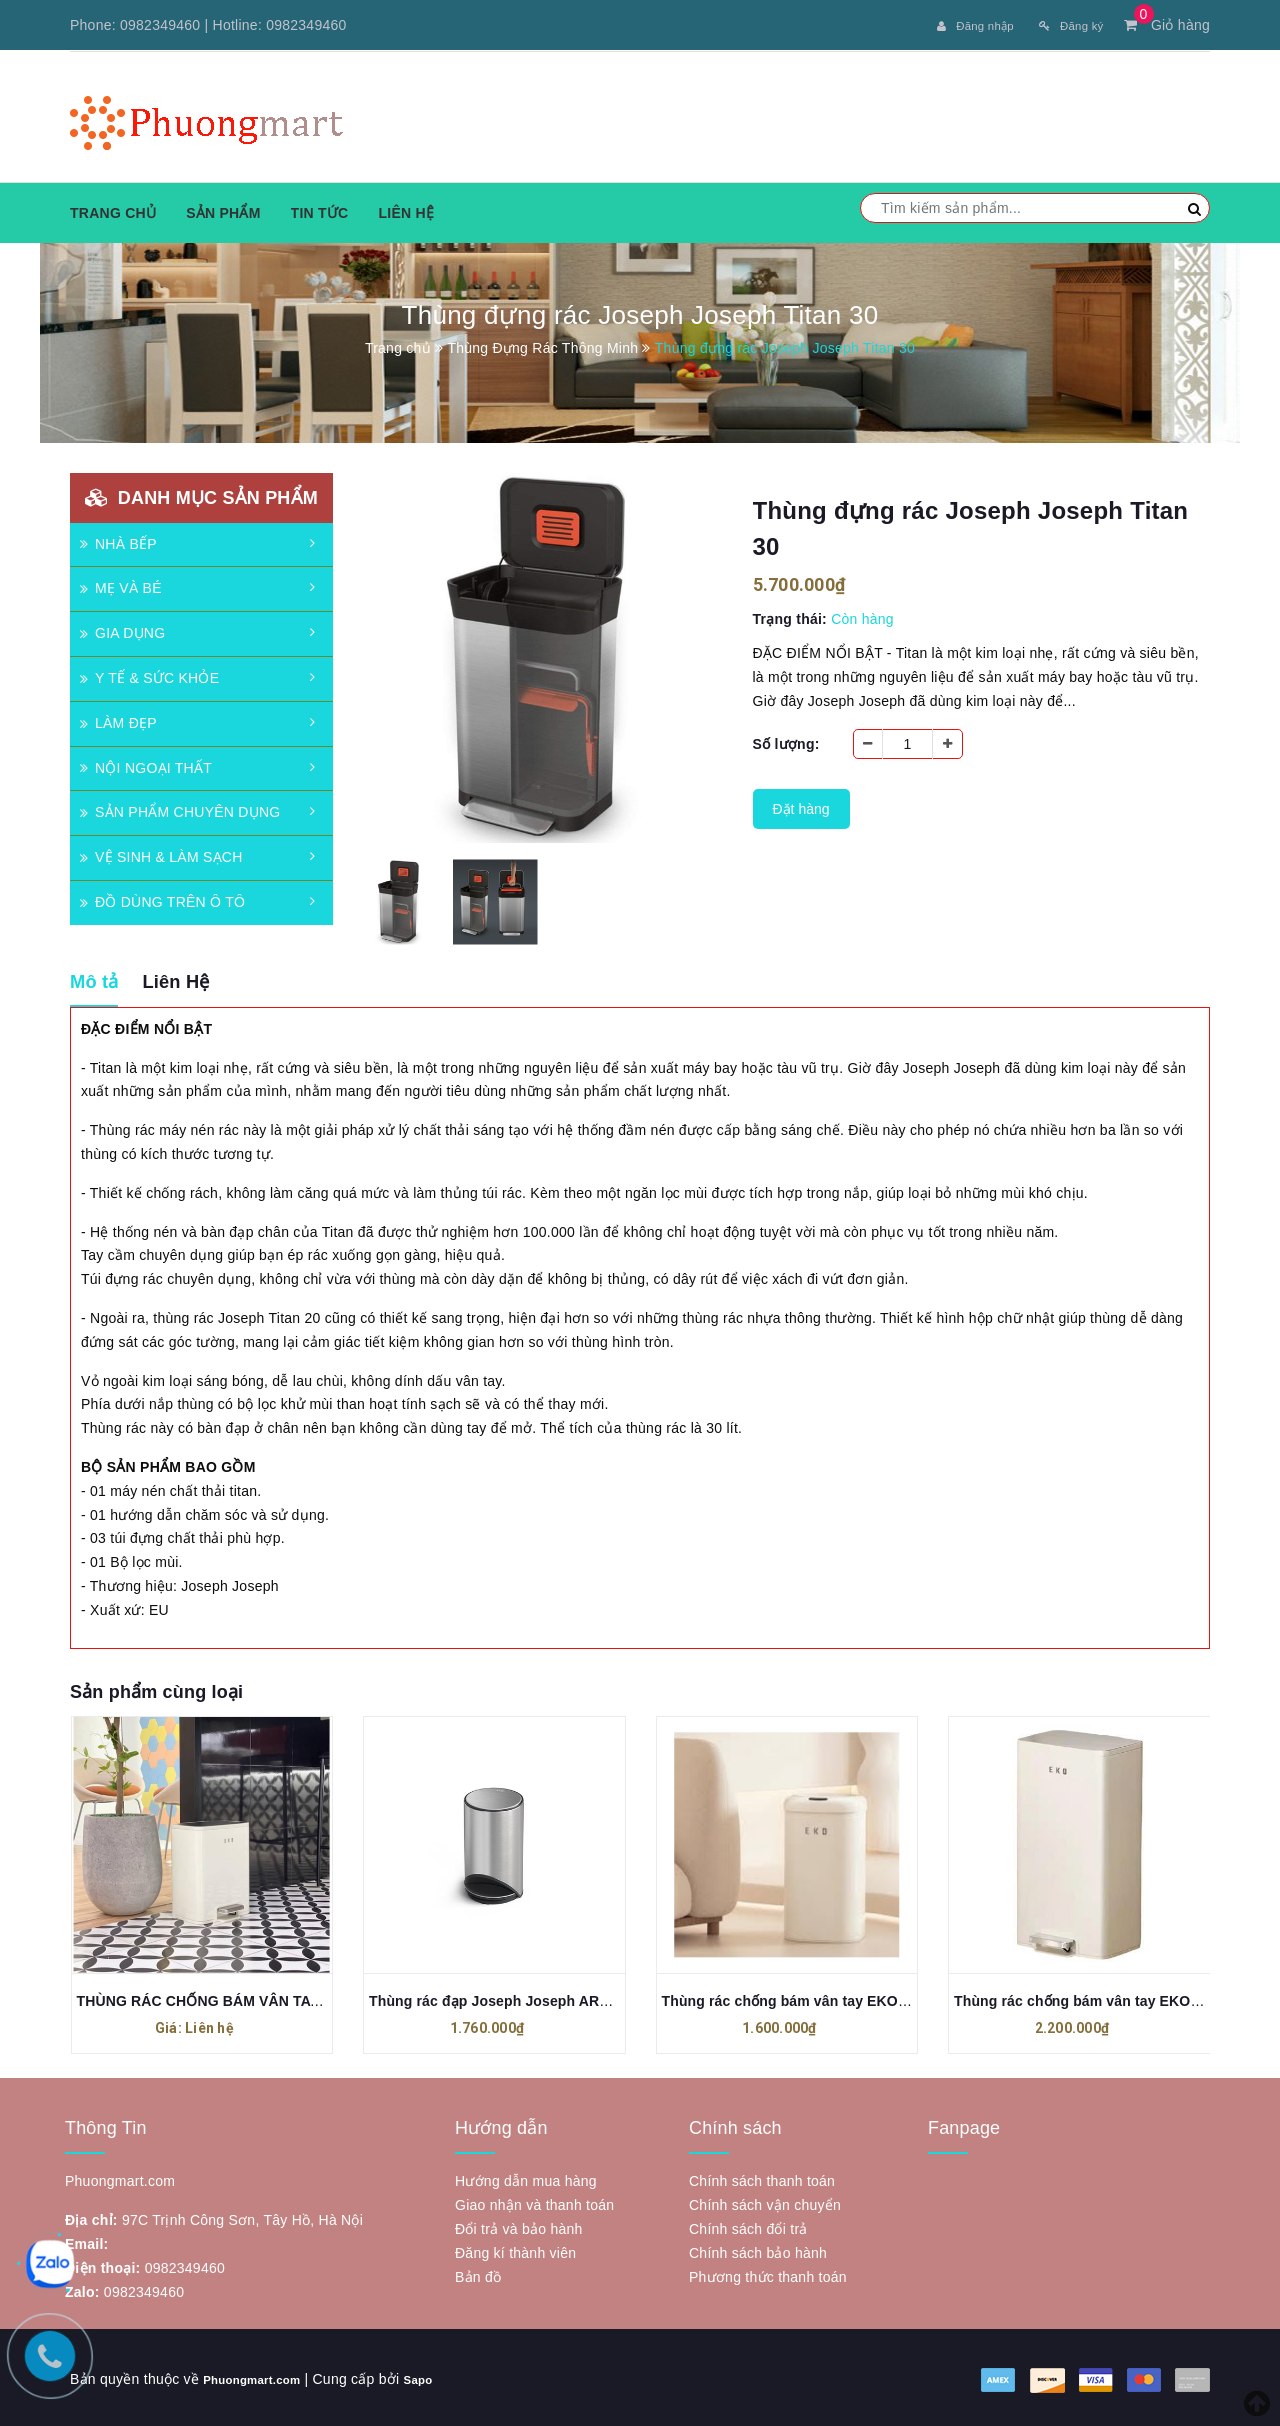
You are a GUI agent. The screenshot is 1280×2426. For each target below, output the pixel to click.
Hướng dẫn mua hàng (526, 2178)
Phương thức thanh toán (768, 2274)
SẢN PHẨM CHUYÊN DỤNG (180, 809)
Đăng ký (1064, 25)
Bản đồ (478, 2274)
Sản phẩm (223, 209)
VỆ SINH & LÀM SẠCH (161, 854)
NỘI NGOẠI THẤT (146, 764)
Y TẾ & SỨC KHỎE (149, 674)
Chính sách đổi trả (748, 2226)
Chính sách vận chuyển (765, 2202)
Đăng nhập (955, 25)
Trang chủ (113, 209)
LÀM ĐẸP (118, 719)
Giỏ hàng (1167, 25)
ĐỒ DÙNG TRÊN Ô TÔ (162, 898)
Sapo (442, 2376)
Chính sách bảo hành (758, 2250)
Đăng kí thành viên (515, 2250)
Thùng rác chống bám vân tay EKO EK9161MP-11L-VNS (850, 1997)
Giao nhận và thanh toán (534, 2202)
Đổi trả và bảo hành (519, 2226)
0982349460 (160, 25)
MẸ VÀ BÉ (121, 585)
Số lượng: (786, 740)
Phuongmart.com (262, 2376)
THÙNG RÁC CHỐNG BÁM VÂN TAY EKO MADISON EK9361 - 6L (293, 1997)
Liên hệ (406, 209)
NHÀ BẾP (118, 540)
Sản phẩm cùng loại (156, 1688)
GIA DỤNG (122, 630)
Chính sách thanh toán (762, 2178)
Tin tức (320, 209)
